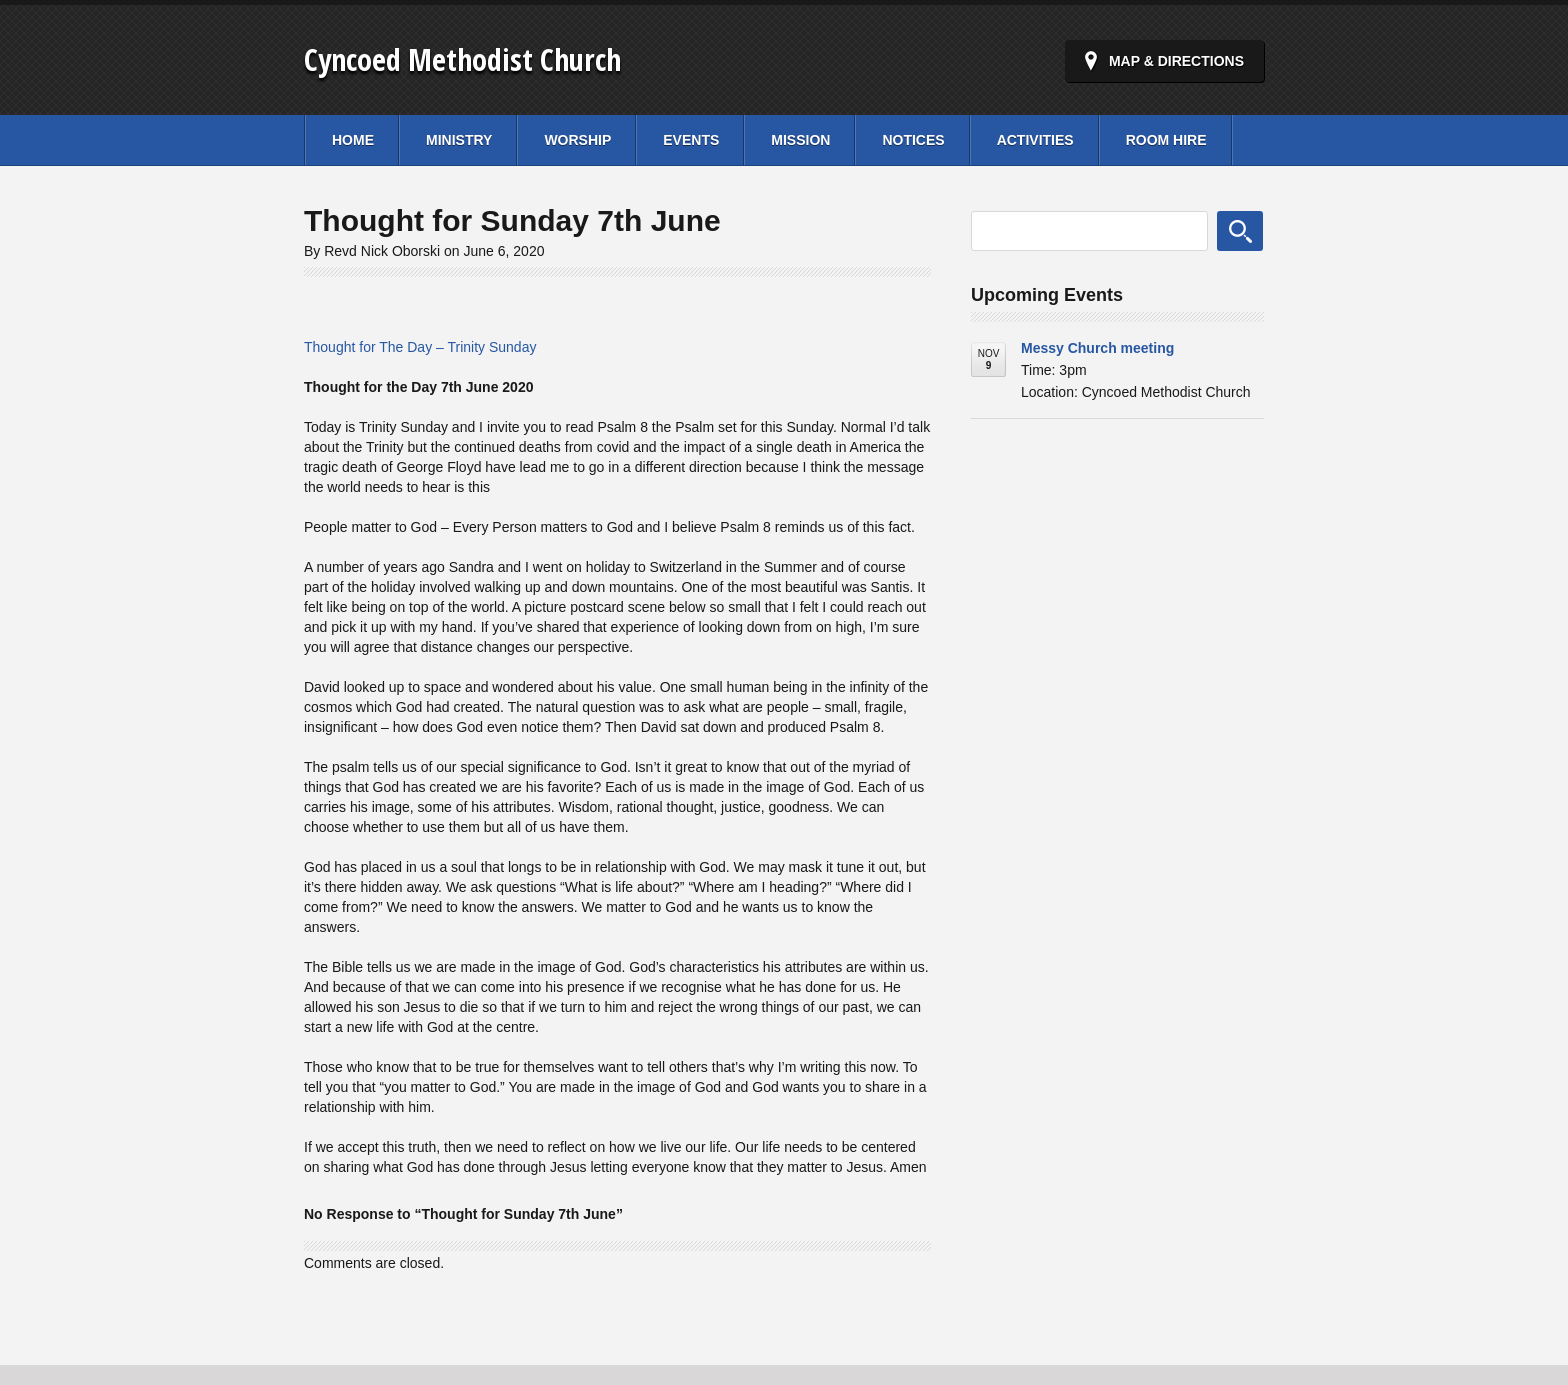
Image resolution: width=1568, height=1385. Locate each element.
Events (691, 140)
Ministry (459, 140)
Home (353, 140)
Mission (800, 140)
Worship (577, 140)
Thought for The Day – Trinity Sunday (420, 347)
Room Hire (1166, 140)
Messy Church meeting (1097, 348)
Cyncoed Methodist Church (462, 59)
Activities (1035, 140)
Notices (913, 140)
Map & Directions (1176, 61)
